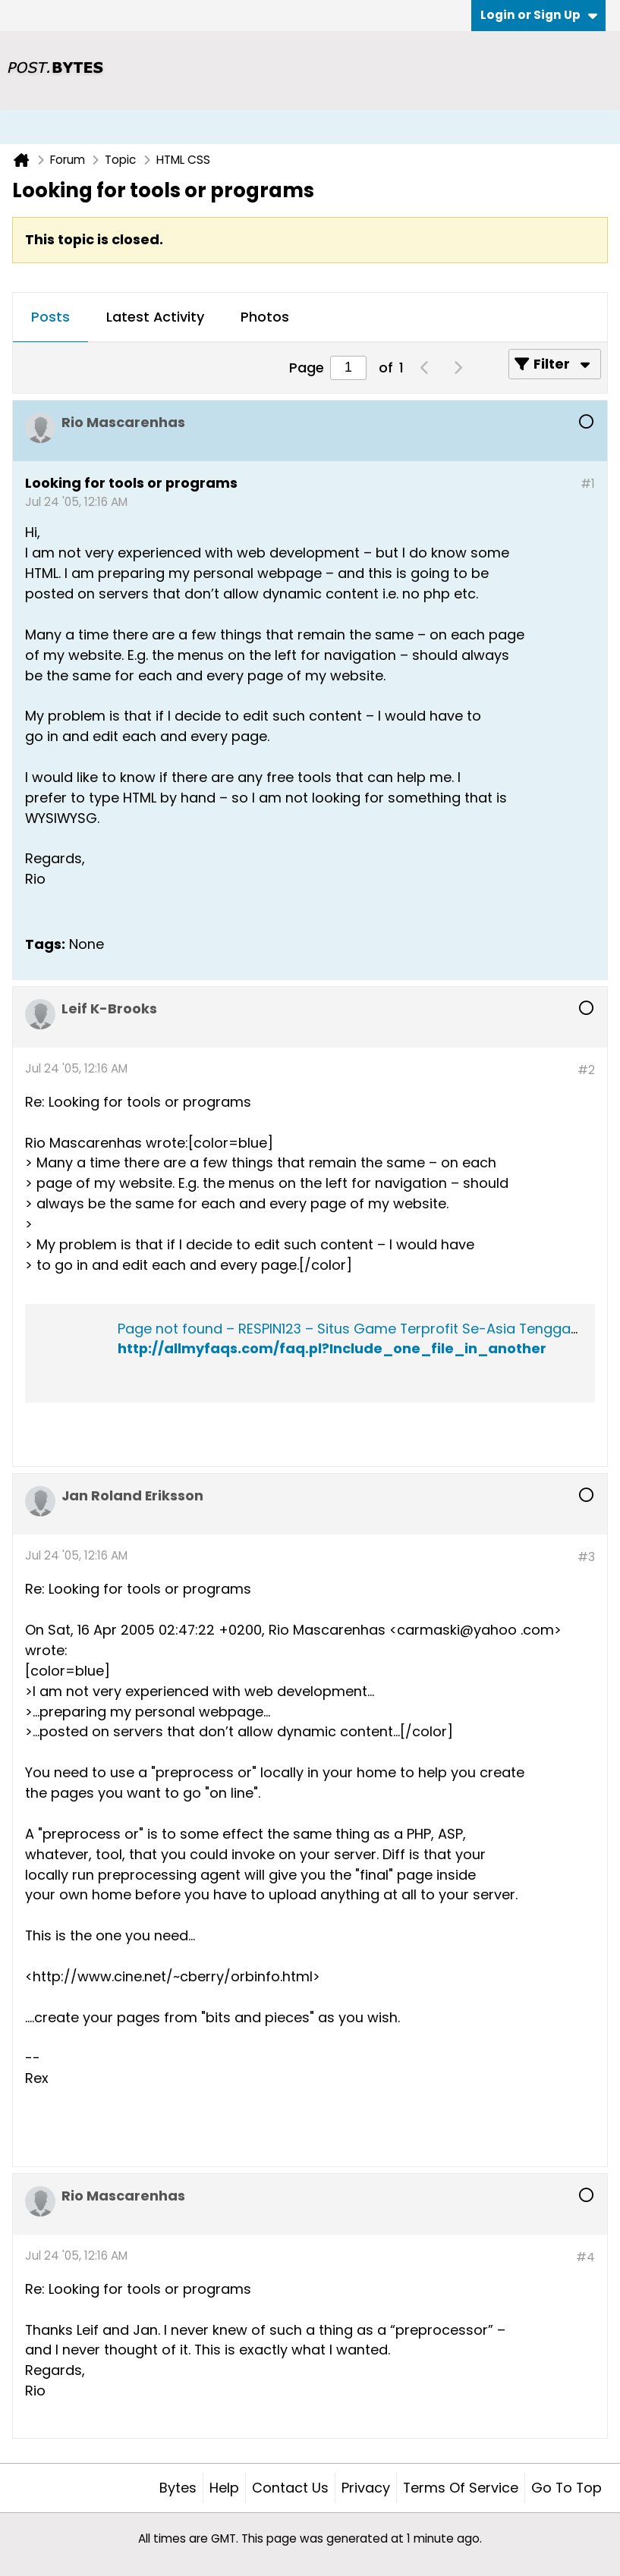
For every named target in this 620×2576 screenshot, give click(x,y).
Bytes (178, 2487)
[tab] (50, 318)
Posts (50, 316)
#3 (586, 1557)
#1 (588, 484)
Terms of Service (460, 2487)
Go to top (566, 2487)
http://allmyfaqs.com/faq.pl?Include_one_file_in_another (332, 1348)
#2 (586, 1070)
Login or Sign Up (538, 15)
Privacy (365, 2487)
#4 (585, 2257)
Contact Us (290, 2487)
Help (224, 2487)
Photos (265, 316)
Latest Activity (155, 316)
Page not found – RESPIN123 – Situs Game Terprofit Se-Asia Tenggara (351, 1328)
